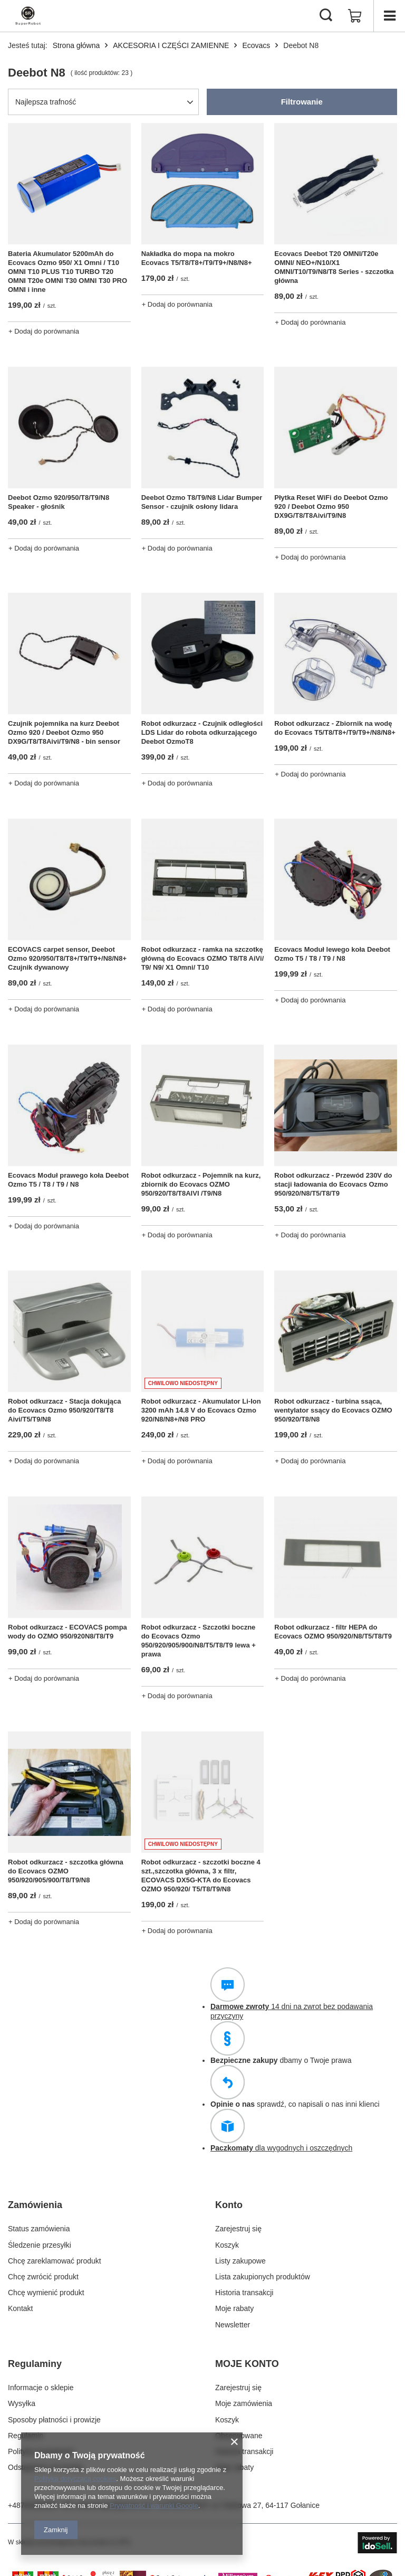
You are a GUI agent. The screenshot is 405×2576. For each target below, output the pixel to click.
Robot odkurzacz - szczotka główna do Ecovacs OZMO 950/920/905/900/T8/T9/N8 (65, 1871)
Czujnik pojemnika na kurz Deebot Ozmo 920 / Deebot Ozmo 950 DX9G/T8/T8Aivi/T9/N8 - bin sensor (64, 732)
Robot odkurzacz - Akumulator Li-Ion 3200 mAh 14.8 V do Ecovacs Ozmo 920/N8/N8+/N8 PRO (201, 1410)
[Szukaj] (326, 16)
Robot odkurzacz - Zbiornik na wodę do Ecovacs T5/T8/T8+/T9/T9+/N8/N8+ (334, 727)
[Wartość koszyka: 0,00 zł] (355, 16)
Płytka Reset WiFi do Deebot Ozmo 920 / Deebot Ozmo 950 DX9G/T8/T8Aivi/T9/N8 (331, 506)
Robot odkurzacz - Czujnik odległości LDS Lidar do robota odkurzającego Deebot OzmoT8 (202, 732)
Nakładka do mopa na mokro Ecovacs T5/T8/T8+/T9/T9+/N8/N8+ (196, 258)
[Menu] (389, 16)
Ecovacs (256, 45)
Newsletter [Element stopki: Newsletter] (232, 2325)
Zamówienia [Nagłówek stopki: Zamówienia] (35, 2205)
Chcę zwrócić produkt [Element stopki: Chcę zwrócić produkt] (43, 2276)
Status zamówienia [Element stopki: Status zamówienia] (39, 2228)
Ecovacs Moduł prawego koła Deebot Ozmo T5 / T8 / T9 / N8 (68, 1179)
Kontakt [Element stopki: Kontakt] (20, 2308)
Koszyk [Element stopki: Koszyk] (227, 2245)
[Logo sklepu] (28, 15)
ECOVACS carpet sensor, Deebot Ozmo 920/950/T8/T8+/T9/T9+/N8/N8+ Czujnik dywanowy (67, 958)
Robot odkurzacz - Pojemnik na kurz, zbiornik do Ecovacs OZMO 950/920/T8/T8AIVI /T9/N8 (201, 1184)
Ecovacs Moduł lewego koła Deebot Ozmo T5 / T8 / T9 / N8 (332, 953)
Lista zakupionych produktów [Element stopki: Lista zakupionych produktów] (262, 2276)
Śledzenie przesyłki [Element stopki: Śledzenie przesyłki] (39, 2245)
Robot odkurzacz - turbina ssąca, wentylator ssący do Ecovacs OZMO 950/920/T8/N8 (333, 1410)
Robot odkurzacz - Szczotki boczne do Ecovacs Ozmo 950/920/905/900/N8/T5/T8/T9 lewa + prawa (198, 1640)
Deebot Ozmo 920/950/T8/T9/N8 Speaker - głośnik (58, 502)
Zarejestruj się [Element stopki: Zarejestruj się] (238, 2228)
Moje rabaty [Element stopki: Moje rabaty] (234, 2308)
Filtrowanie (302, 101)
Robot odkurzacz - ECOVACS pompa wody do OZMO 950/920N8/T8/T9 (67, 1631)
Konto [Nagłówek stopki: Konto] (229, 2205)
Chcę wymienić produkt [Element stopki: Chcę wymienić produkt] (46, 2292)
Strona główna (76, 45)
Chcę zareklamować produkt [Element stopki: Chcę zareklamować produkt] (54, 2261)
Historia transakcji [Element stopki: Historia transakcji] (244, 2292)
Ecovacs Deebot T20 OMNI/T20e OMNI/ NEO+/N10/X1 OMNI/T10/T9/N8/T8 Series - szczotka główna (333, 267)
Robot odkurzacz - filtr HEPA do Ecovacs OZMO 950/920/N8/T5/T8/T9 (333, 1631)
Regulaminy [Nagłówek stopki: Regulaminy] (35, 2364)
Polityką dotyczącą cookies (75, 2479)
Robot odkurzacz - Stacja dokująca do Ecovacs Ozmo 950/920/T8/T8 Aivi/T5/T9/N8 (64, 1410)
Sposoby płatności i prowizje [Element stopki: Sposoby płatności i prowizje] (54, 2420)
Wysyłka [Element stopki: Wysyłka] (21, 2403)
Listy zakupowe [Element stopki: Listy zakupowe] (240, 2261)
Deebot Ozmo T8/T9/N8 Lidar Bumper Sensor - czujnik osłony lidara (202, 502)
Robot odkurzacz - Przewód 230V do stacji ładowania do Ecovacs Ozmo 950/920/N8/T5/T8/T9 (333, 1184)
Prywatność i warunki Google (154, 2505)
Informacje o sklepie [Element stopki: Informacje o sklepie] (41, 2387)
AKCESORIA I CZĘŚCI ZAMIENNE (171, 45)
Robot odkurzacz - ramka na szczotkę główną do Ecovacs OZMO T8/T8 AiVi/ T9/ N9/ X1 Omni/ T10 (202, 958)
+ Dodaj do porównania (43, 331)
